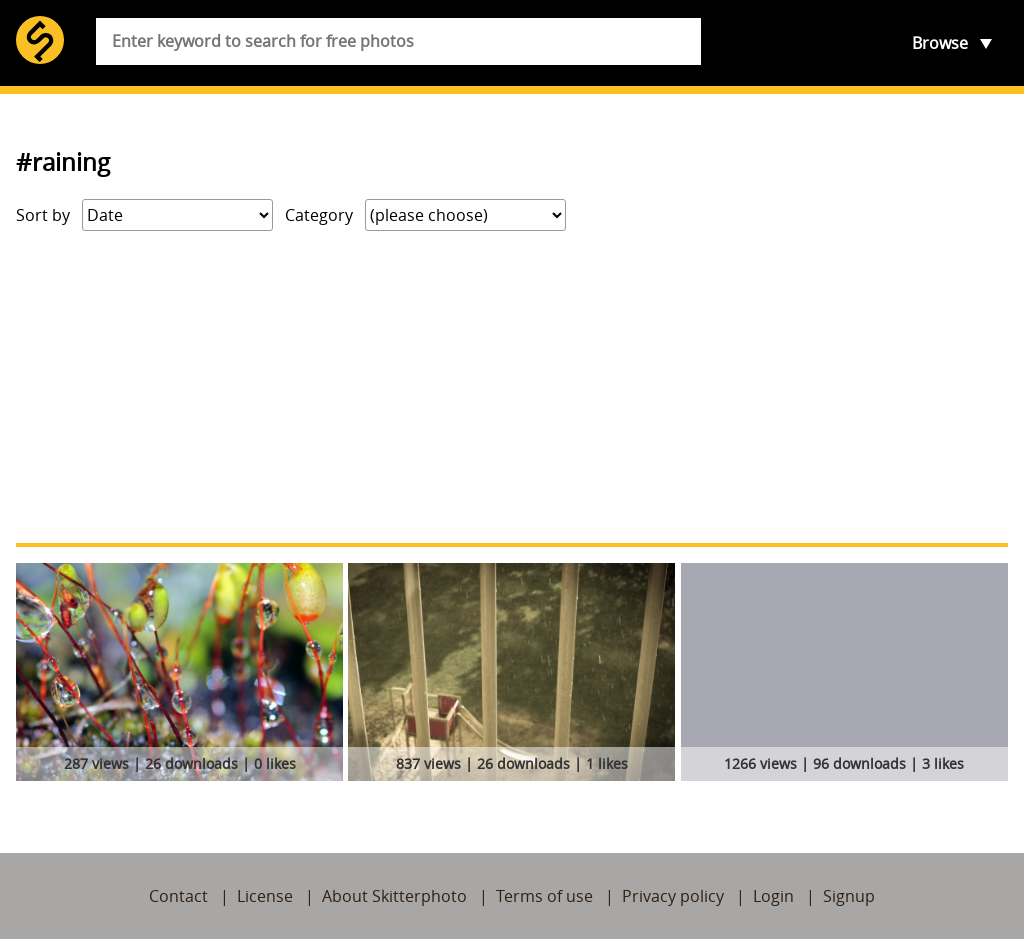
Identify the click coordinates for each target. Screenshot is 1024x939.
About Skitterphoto (394, 896)
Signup (849, 896)
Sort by (43, 215)
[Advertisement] (512, 387)
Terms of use (544, 896)
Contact (178, 896)
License (265, 896)
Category (319, 215)
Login (773, 896)
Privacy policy (673, 896)
